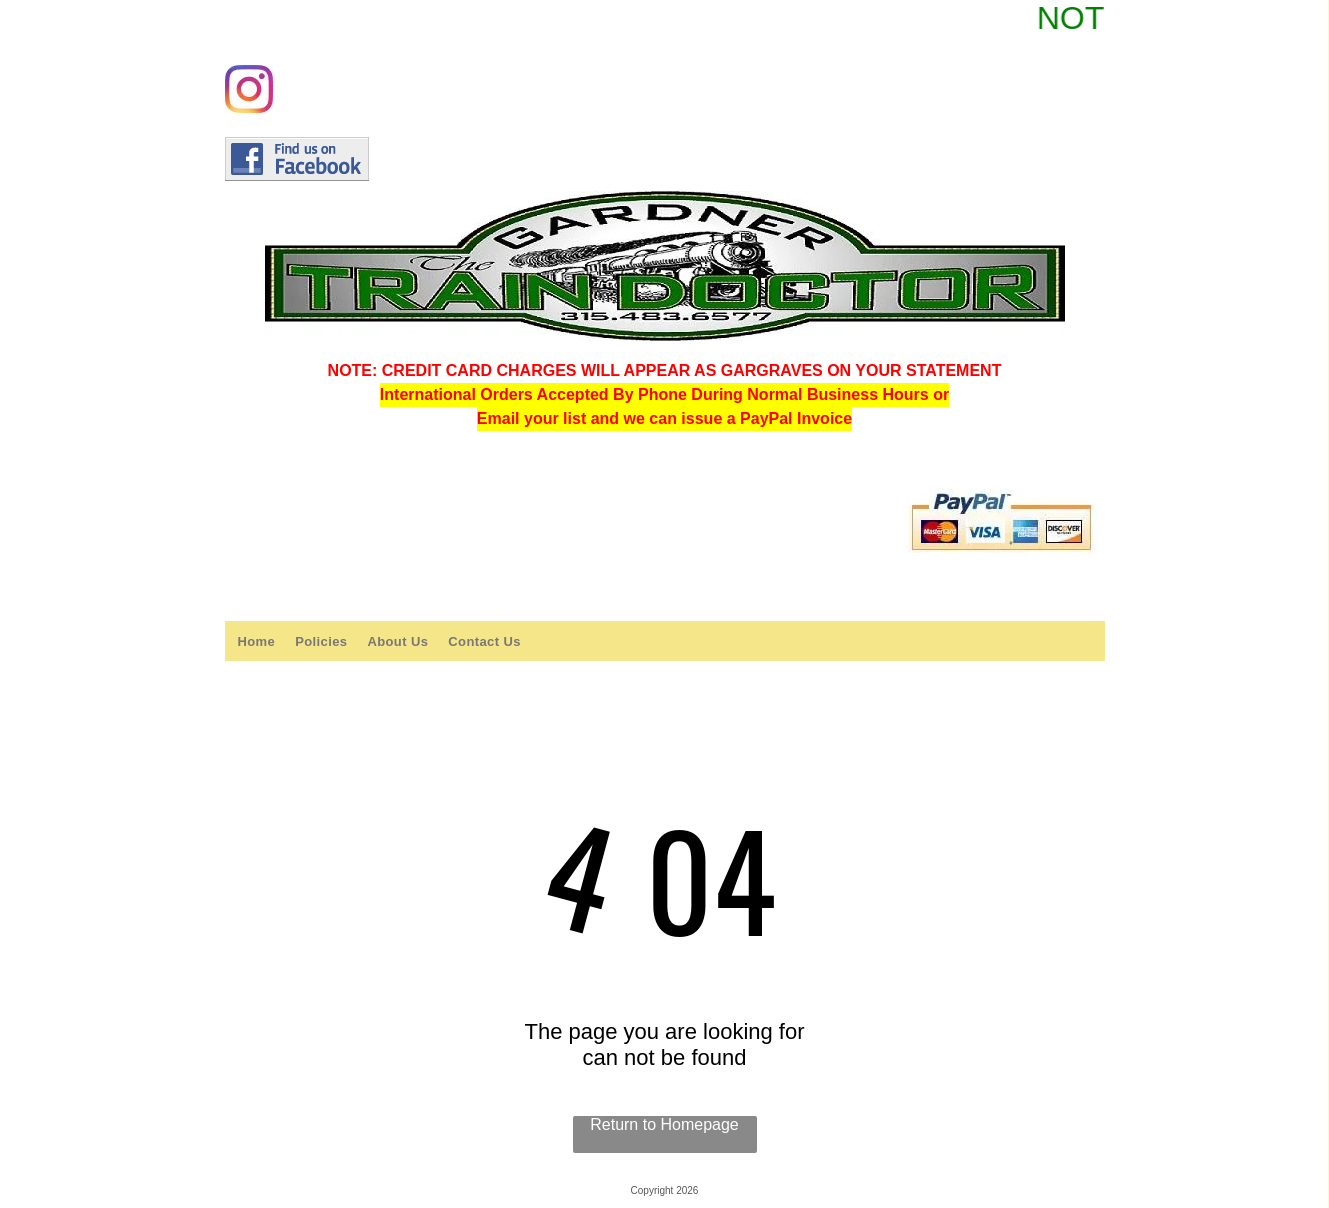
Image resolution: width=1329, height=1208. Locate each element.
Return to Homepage (664, 1124)
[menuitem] (256, 641)
